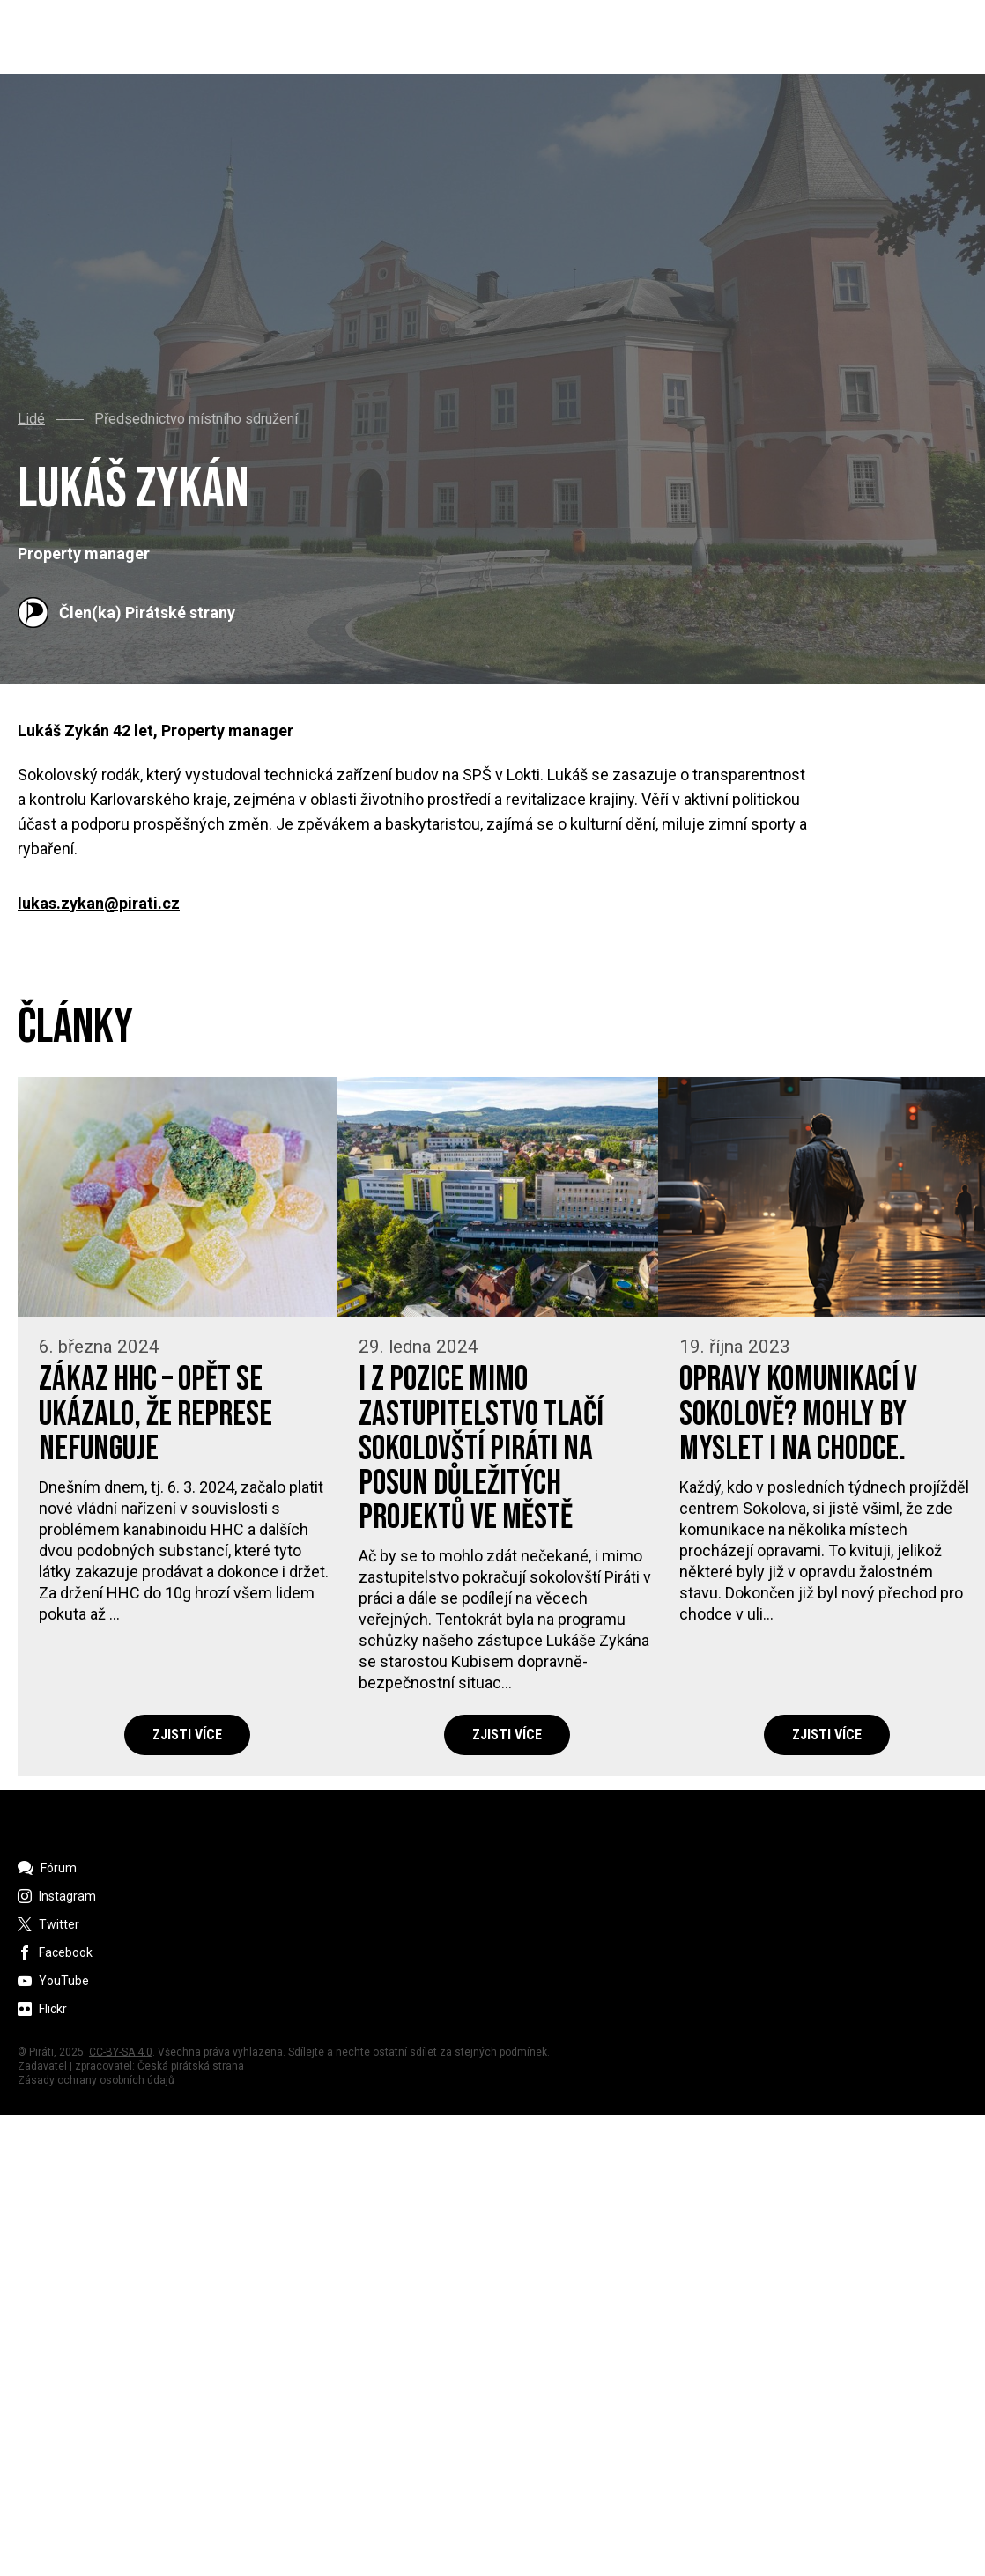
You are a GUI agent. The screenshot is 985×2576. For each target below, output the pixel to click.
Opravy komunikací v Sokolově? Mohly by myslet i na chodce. (798, 1414)
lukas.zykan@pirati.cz (99, 904)
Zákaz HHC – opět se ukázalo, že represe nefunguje (155, 1414)
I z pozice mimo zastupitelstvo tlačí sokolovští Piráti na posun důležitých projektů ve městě (481, 1449)
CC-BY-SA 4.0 (120, 2052)
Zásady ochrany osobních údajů (96, 2080)
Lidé (31, 419)
